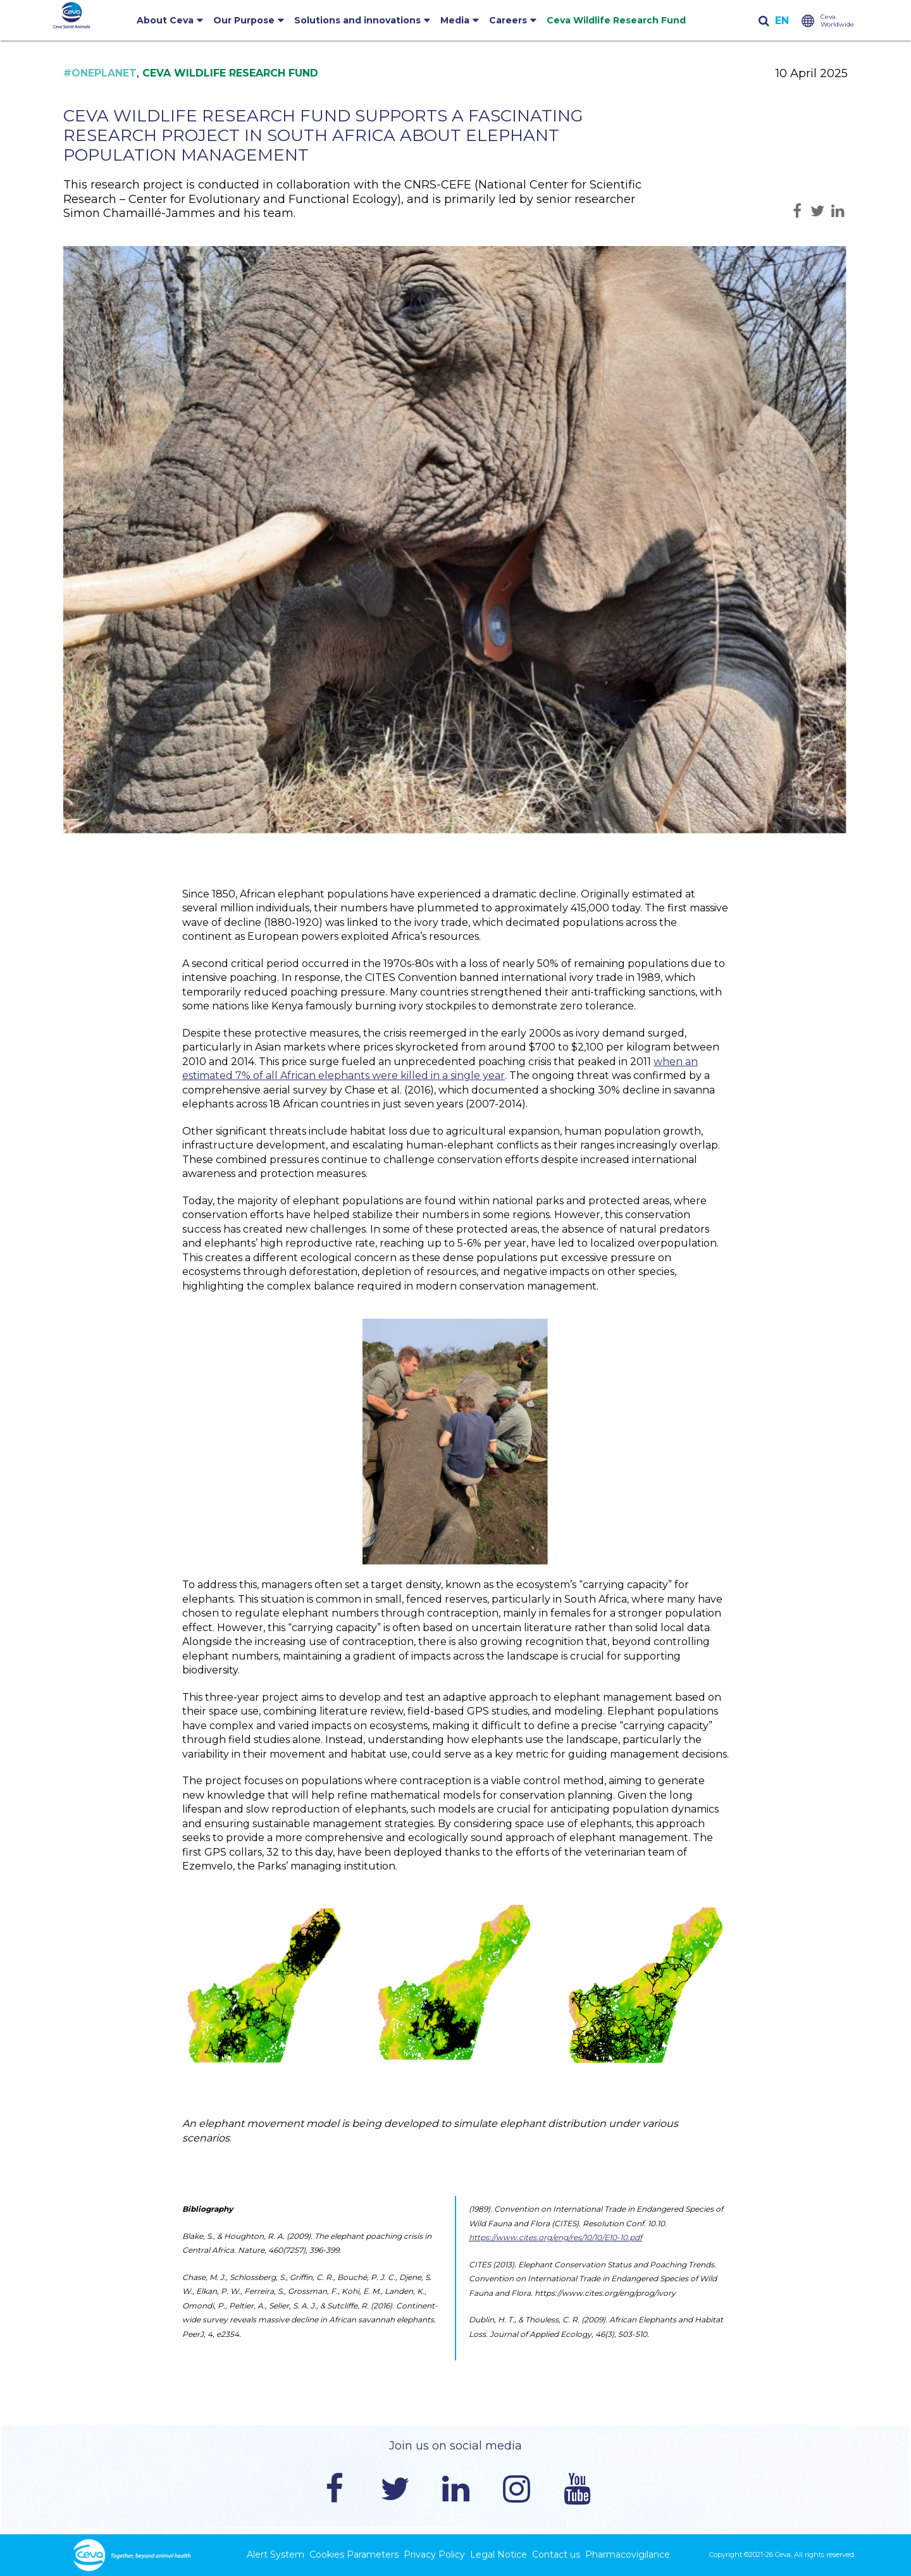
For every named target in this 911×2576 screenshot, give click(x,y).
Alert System (275, 2554)
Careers (508, 20)
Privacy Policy (434, 2554)
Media (454, 20)
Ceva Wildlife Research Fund (616, 20)
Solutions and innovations (357, 20)
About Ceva (165, 20)
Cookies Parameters (354, 2554)
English (782, 21)
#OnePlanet (100, 73)
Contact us (556, 2554)
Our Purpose (244, 20)
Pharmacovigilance (627, 2554)
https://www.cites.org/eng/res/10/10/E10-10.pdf (555, 2237)
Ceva (783, 2554)
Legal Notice (498, 2554)
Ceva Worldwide (837, 20)
